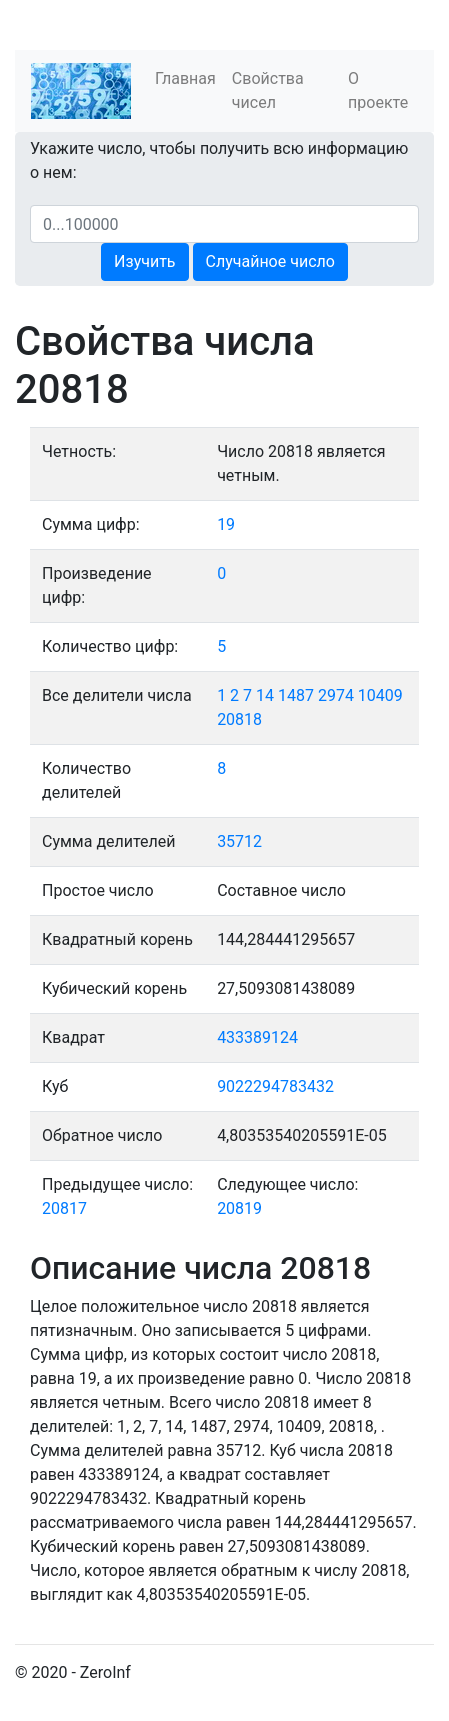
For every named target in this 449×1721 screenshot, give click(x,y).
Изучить (144, 261)
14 (265, 695)
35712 (239, 841)
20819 (239, 1208)
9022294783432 (275, 1086)
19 (226, 524)
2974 (336, 695)
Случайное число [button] (270, 261)
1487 (296, 695)
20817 (64, 1208)
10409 (380, 695)
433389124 (257, 1037)
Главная (185, 78)
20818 (239, 719)
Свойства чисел (268, 90)
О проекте (378, 90)
